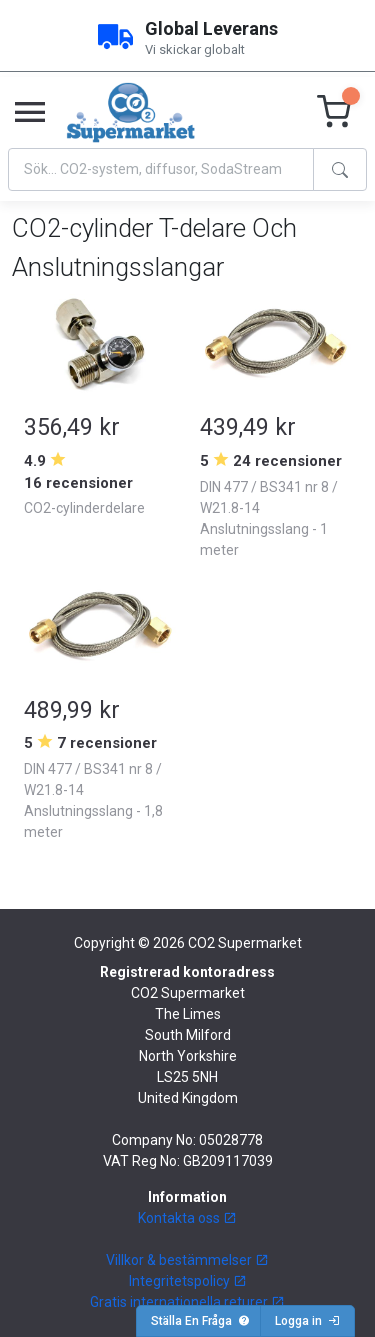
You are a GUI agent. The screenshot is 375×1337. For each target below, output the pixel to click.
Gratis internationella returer (187, 1302)
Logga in (307, 1321)
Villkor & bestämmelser (187, 1260)
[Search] (161, 169)
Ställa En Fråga (200, 1321)
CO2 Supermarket (245, 943)
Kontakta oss (187, 1218)
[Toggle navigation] (30, 113)
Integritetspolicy (188, 1281)
